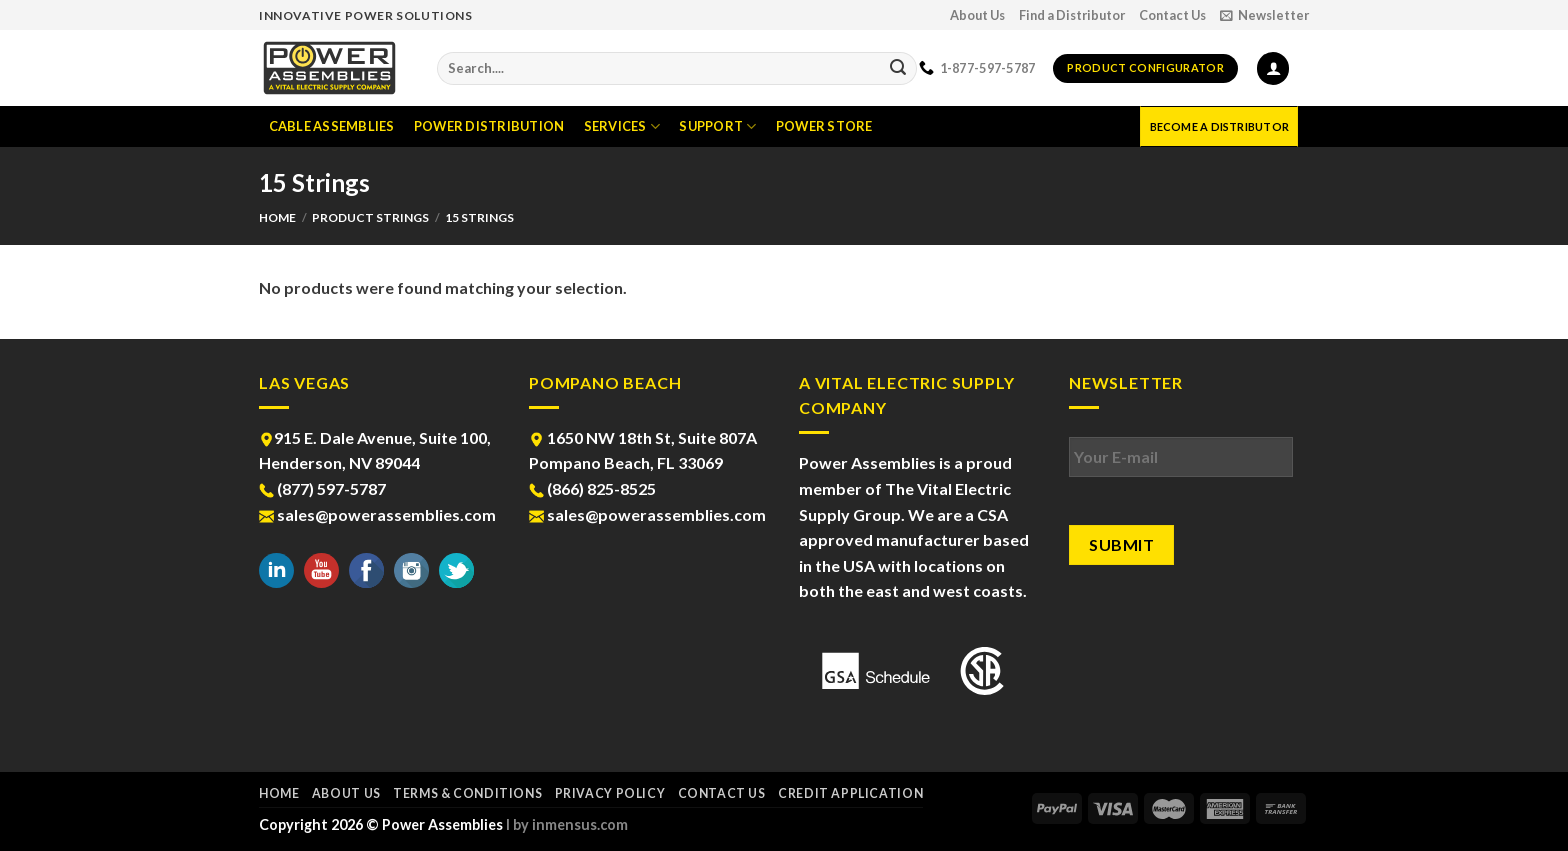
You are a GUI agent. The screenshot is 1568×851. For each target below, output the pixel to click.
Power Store (824, 126)
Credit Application (850, 793)
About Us (977, 15)
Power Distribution (489, 126)
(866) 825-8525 (592, 488)
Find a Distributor (1072, 15)
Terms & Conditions (467, 793)
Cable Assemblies (332, 126)
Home (277, 217)
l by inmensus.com (567, 824)
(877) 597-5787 (322, 488)
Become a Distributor (1219, 126)
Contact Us (1172, 15)
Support (717, 126)
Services (622, 126)
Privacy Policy (610, 793)
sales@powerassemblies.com (377, 514)
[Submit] (898, 69)
